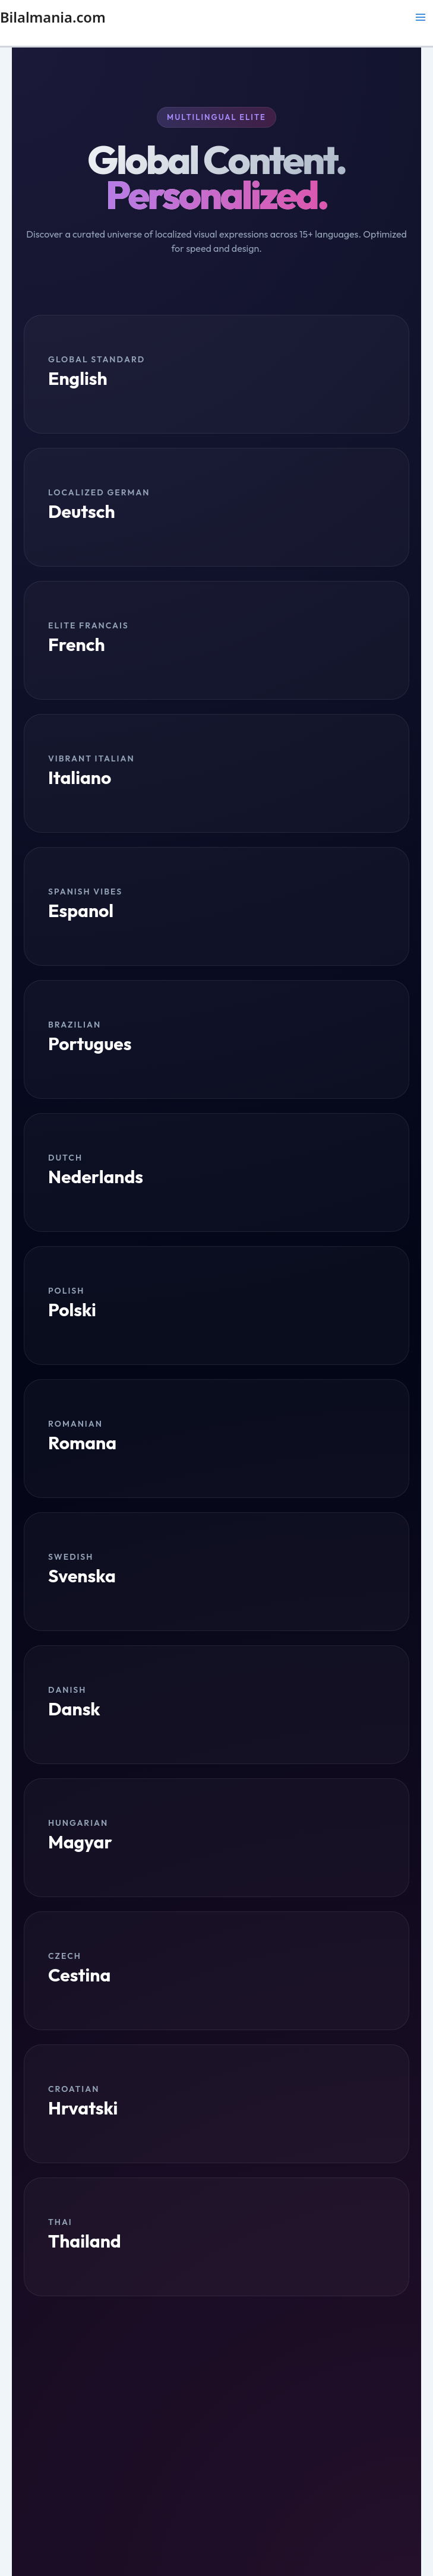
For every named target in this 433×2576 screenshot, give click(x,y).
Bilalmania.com (53, 17)
